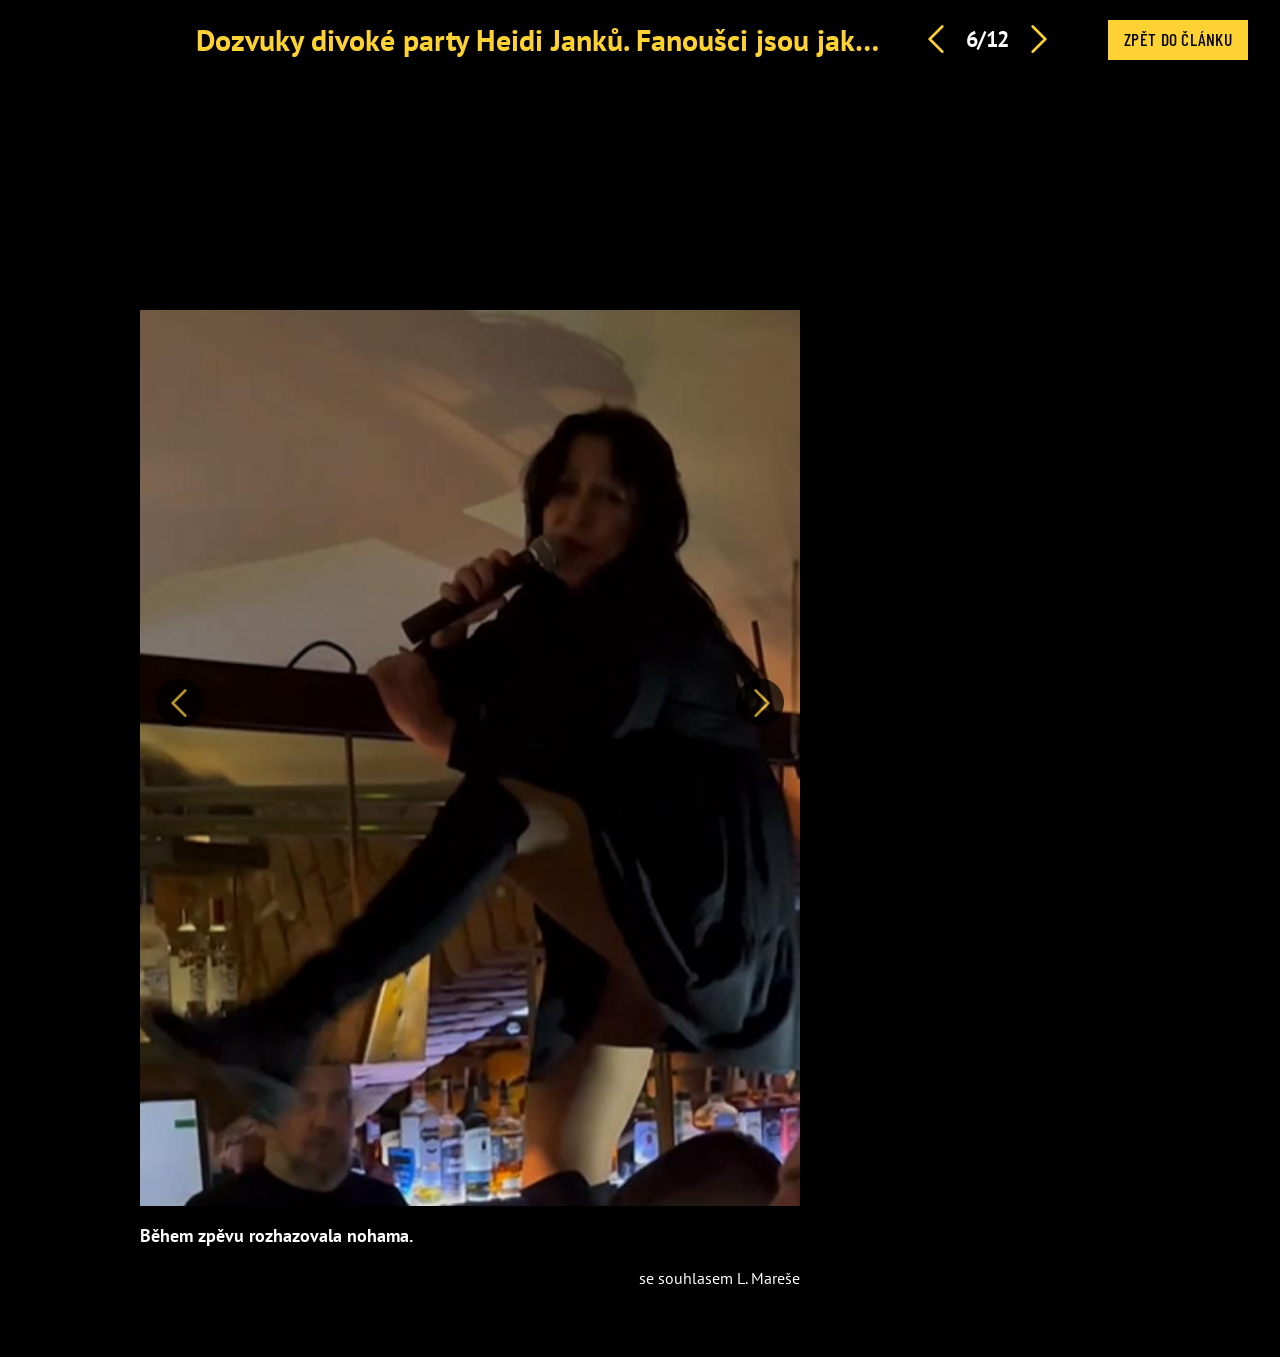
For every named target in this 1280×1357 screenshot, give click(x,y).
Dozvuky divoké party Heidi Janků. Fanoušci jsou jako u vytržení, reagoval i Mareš (713, 39)
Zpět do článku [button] (1178, 39)
